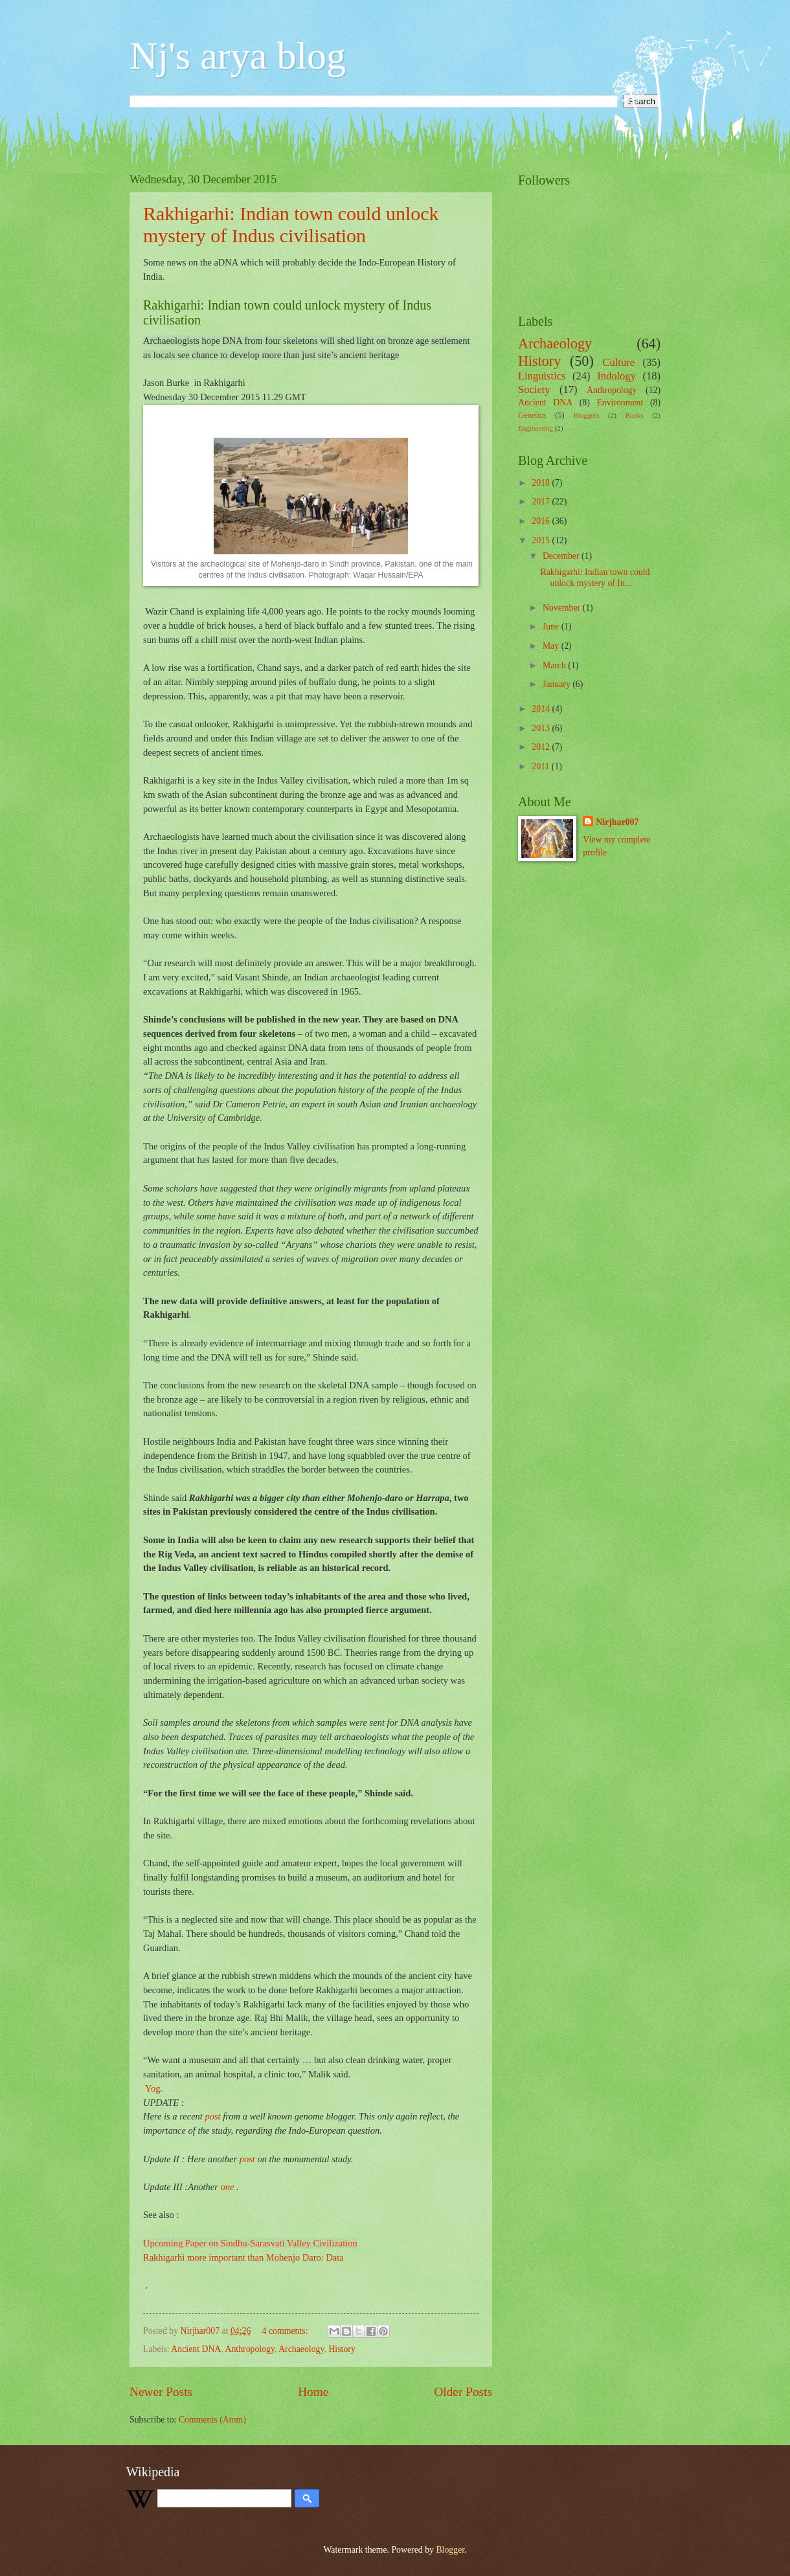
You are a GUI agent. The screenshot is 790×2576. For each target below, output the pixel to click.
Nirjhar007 (617, 822)
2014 (542, 709)
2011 (542, 766)
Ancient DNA (196, 2349)
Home (313, 2392)
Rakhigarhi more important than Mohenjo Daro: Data (243, 2257)
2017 (542, 501)
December (562, 556)
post (212, 2116)
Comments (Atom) (212, 2419)
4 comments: (286, 2331)
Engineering (535, 428)
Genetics (532, 415)
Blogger (450, 2550)
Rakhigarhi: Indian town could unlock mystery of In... (594, 577)
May (552, 646)
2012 (542, 747)
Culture (618, 362)
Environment (619, 402)
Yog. (154, 2088)
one (227, 2187)
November (563, 608)
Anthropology (250, 2349)
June (552, 626)
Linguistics (542, 376)
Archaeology (301, 2349)
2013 (542, 728)
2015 (542, 540)
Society (534, 389)
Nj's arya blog (238, 55)
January (557, 684)
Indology (616, 376)
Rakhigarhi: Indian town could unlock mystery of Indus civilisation (291, 224)
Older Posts (463, 2392)
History (341, 2349)
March (555, 665)
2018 (542, 483)
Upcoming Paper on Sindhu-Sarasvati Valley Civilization (250, 2243)
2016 (542, 521)
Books (634, 415)
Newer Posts (161, 2392)
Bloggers (587, 415)
